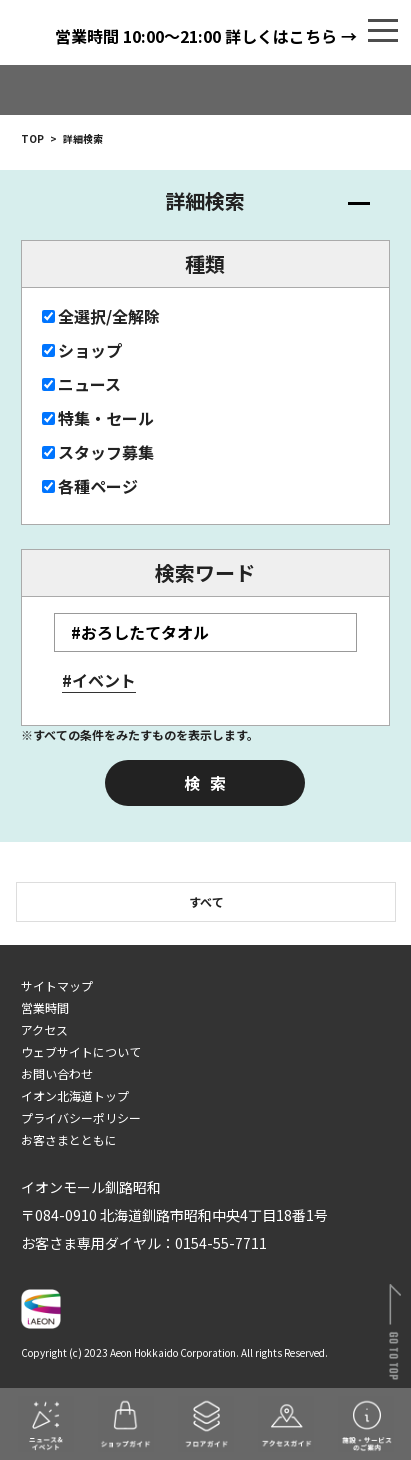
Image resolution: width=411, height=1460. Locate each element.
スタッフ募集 (98, 452)
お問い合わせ (57, 1073)
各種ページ (90, 486)
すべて (206, 901)
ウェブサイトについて (81, 1051)
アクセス (44, 1029)
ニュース (81, 384)
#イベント (99, 680)
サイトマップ (57, 985)
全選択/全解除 (101, 316)
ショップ (82, 350)
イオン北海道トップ (75, 1095)
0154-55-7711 (221, 1243)
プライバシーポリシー (81, 1117)
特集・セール (98, 418)
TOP (32, 138)
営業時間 (45, 1007)
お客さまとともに (69, 1139)
